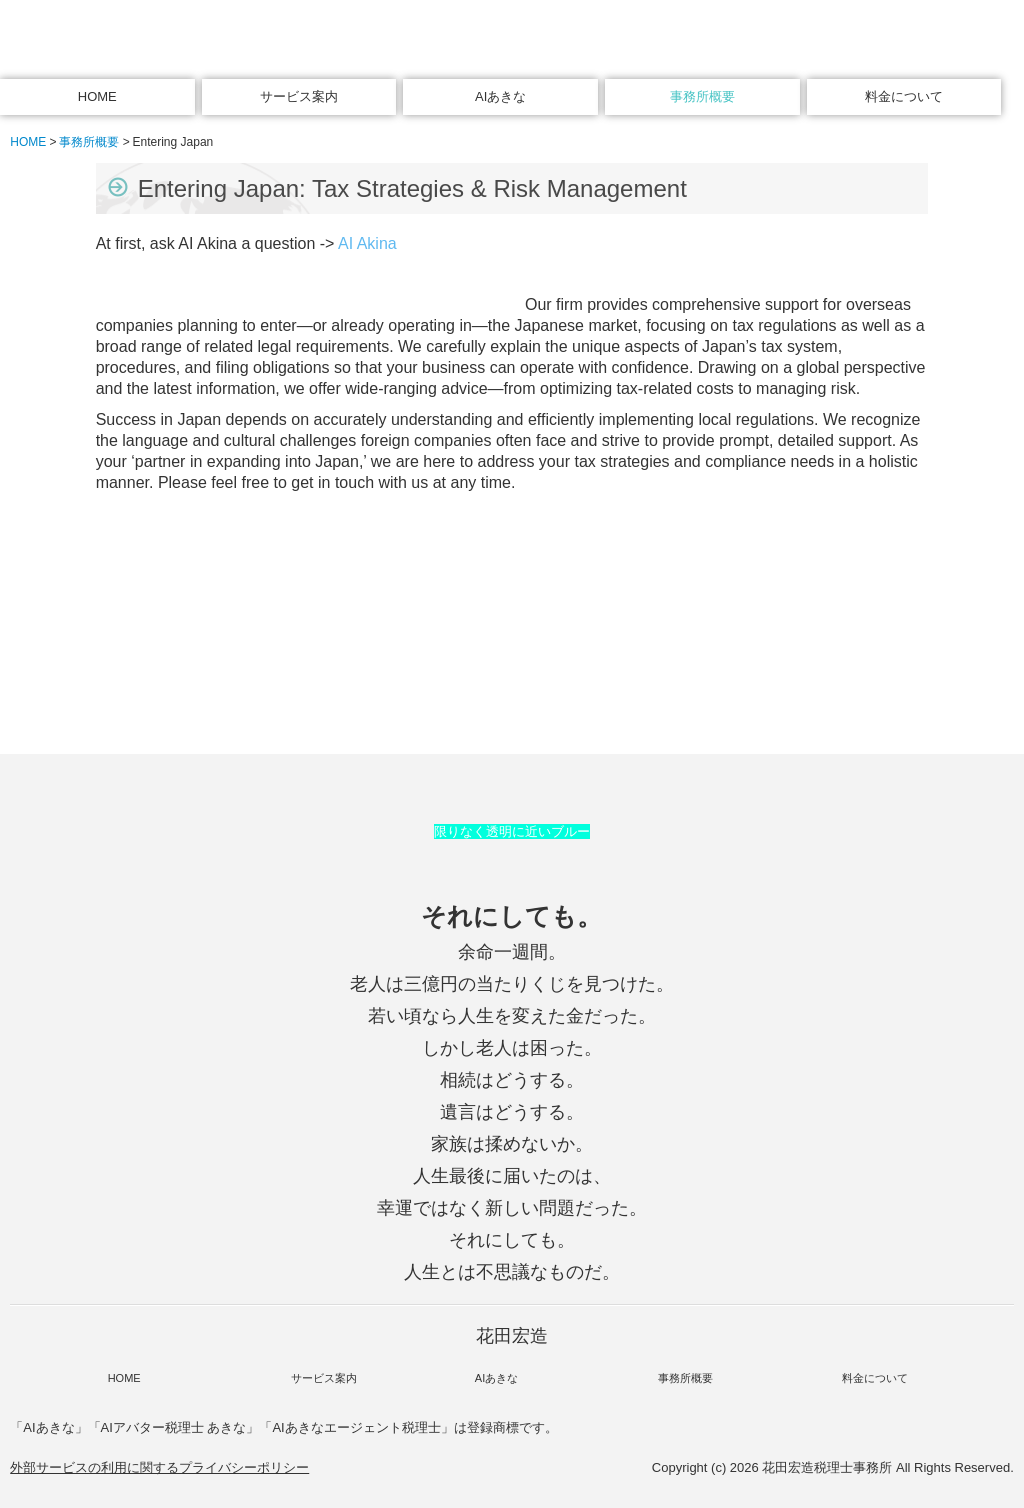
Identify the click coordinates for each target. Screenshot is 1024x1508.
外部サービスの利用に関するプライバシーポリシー (159, 1467)
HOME (97, 96)
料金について (904, 96)
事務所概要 (702, 96)
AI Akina (367, 243)
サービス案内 (299, 96)
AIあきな (500, 96)
